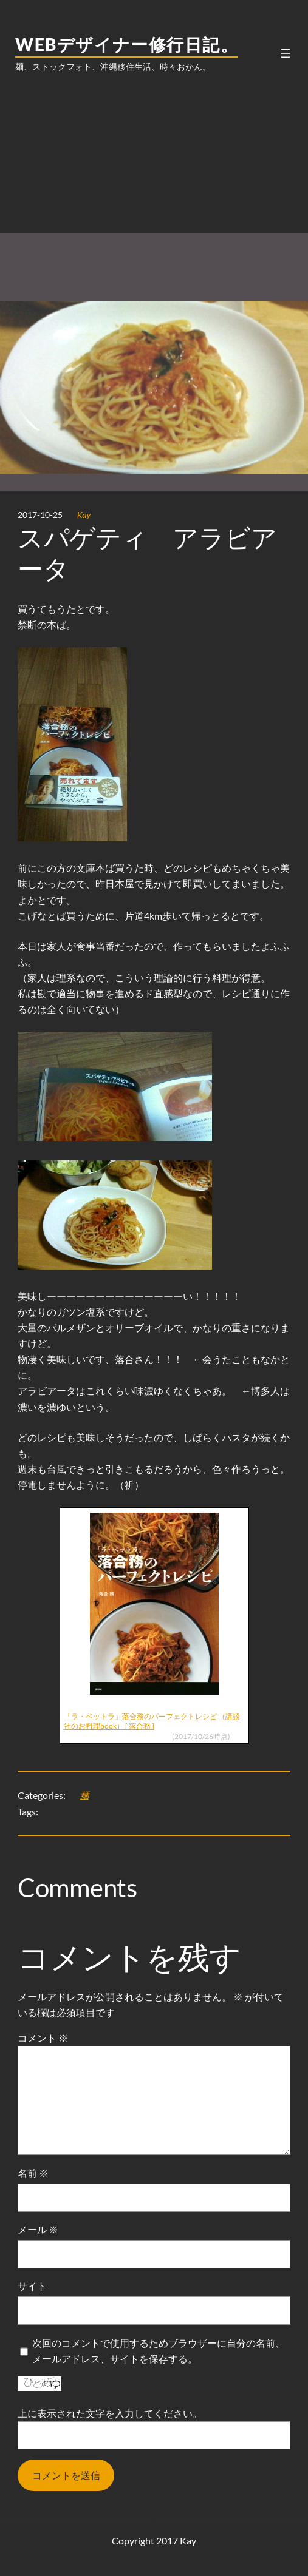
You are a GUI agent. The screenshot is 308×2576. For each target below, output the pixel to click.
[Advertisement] (154, 179)
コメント (43, 2037)
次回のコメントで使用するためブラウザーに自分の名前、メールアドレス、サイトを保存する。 (158, 2350)
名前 (33, 2173)
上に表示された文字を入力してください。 (110, 2413)
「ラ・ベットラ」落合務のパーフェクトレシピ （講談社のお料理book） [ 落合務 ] (152, 1721)
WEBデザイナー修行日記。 (126, 44)
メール (38, 2229)
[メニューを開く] (285, 53)
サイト (32, 2286)
